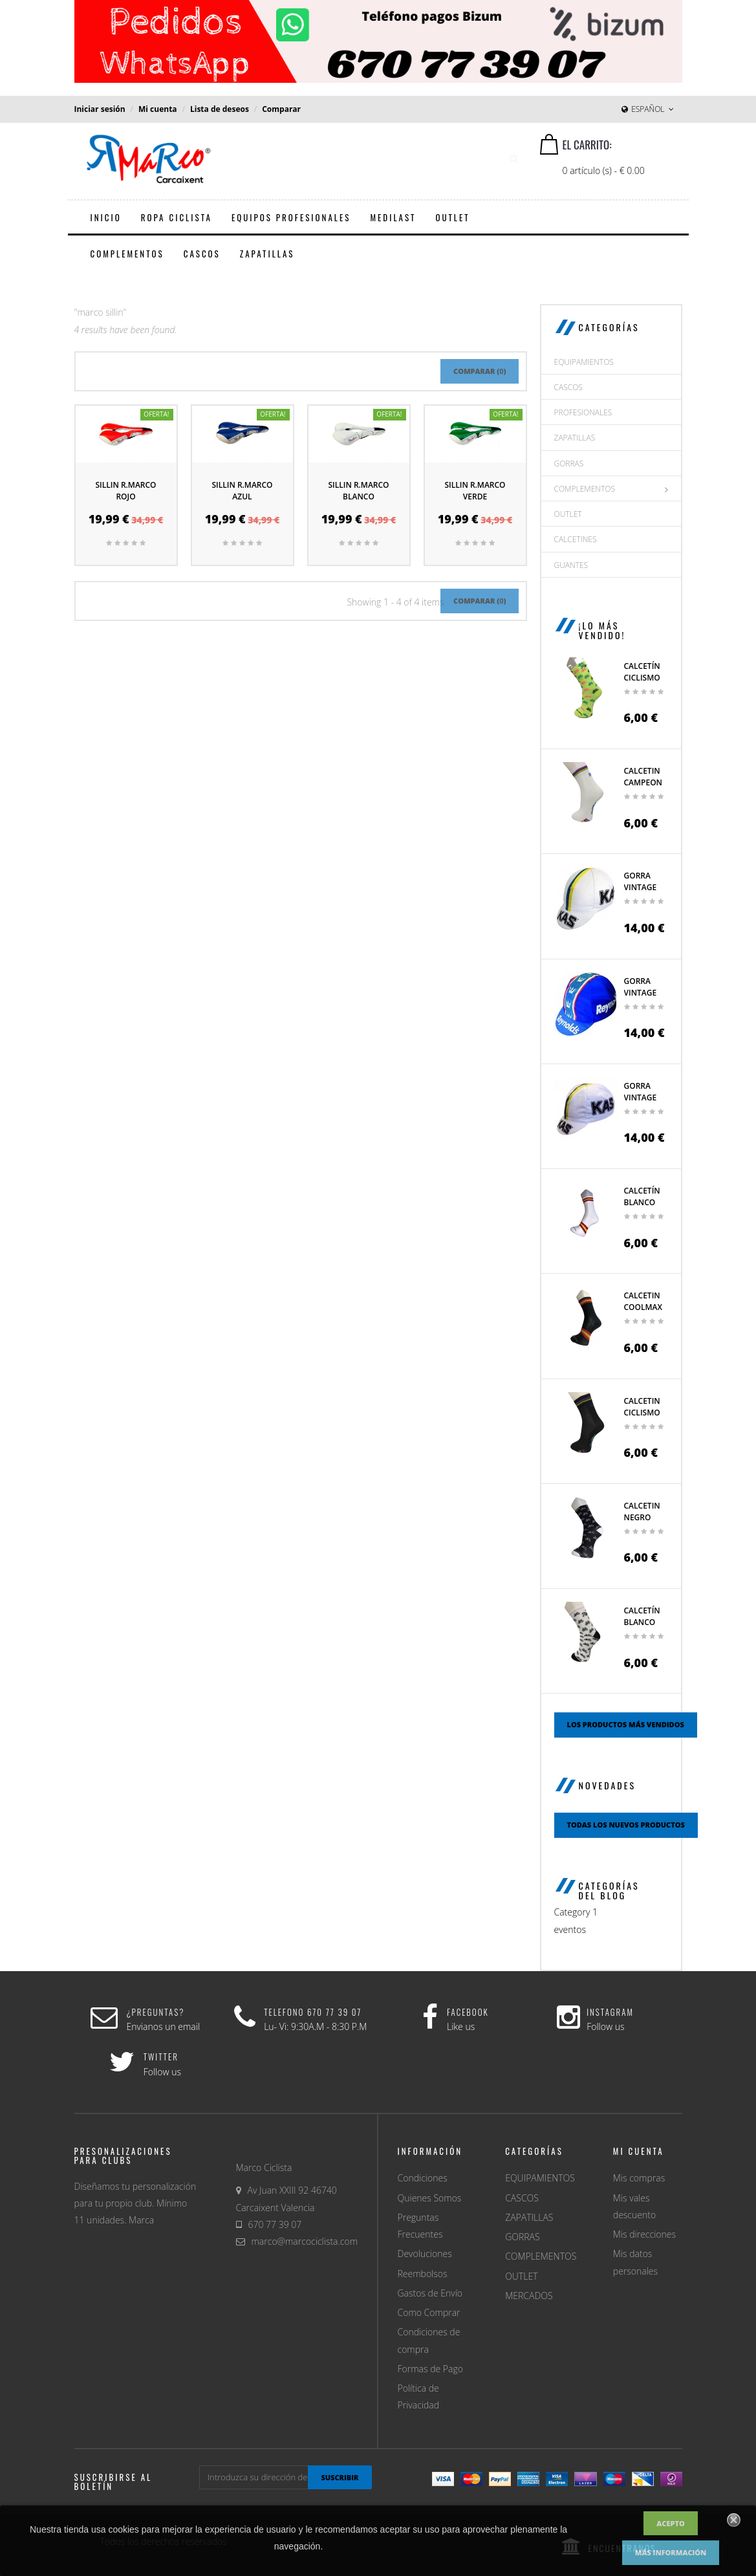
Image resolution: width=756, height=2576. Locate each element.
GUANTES (571, 565)
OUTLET (568, 513)
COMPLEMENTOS (584, 488)
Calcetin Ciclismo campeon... (646, 1412)
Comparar (281, 109)
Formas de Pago (430, 2369)
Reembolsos (423, 2273)
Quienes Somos (430, 2198)
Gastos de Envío (430, 2293)
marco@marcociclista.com (305, 2241)
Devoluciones (425, 2253)
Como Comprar (429, 2312)
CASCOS (568, 387)
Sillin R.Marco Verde (474, 490)
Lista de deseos (219, 109)
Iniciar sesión (99, 109)
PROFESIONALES (583, 412)
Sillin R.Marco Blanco (358, 490)
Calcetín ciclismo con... (642, 677)
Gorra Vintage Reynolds (644, 993)
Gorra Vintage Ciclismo (642, 1097)
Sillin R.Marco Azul (241, 490)
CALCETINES (575, 539)
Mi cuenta (157, 109)
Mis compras (639, 2178)
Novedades (607, 1785)
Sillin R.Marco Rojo (125, 490)
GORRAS (569, 463)
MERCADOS (528, 2295)
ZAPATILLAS (575, 437)
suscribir (339, 2477)
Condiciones (423, 2178)
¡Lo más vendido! (602, 630)
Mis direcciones (644, 2234)
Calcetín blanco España (642, 1202)
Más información (671, 2552)
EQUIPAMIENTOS (584, 361)
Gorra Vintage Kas (640, 887)
